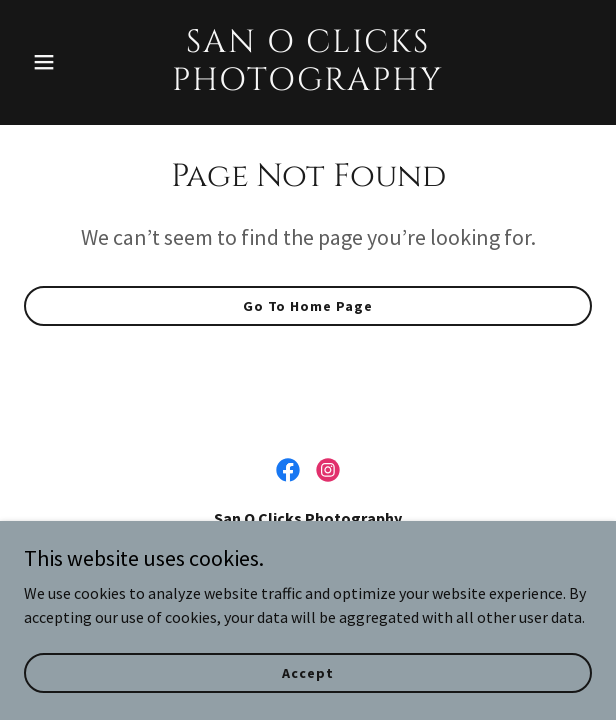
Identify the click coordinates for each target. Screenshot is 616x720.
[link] (308, 84)
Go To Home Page (308, 306)
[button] (66, 62)
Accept (307, 672)
